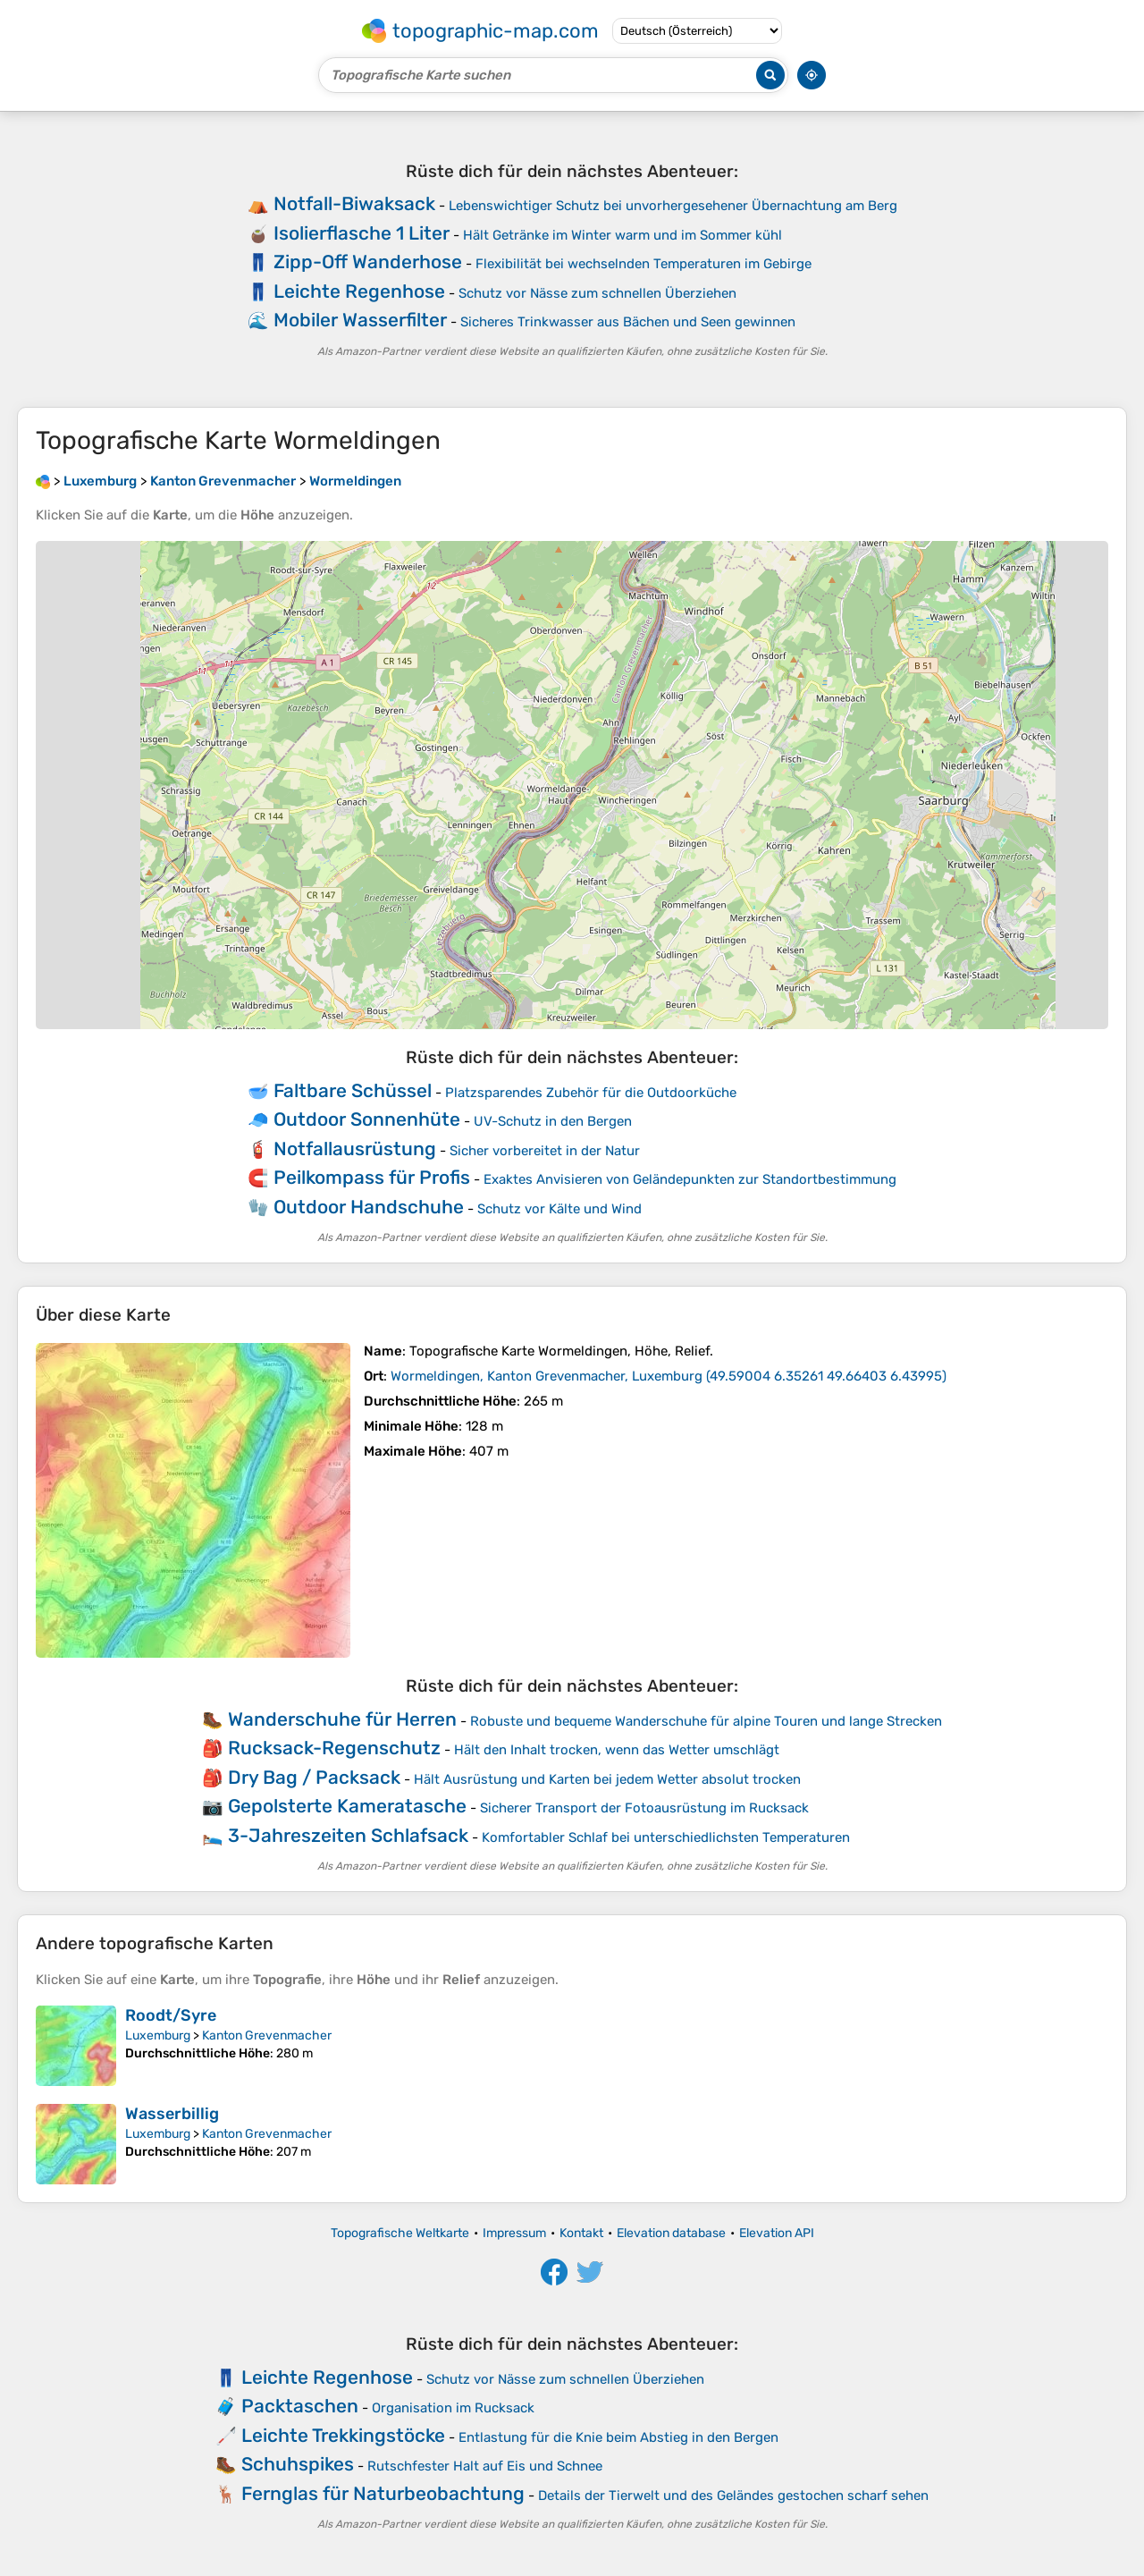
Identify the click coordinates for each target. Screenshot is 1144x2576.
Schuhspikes (297, 2464)
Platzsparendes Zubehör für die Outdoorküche (590, 1093)
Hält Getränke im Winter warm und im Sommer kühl (622, 235)
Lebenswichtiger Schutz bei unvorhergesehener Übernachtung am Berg (673, 206)
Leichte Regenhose (359, 291)
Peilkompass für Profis (371, 1177)
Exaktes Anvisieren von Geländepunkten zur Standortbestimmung (690, 1179)
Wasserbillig (172, 2114)
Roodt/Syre (170, 2015)
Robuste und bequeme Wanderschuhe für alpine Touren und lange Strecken (706, 1721)
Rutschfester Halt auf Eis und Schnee (484, 2466)
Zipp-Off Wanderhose (367, 261)
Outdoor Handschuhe (368, 1206)
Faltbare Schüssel (352, 1090)
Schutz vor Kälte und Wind (559, 1209)
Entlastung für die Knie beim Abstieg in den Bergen (618, 2437)
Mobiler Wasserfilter (360, 319)
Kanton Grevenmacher (267, 2035)
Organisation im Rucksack (453, 2408)
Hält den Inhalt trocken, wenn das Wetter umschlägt (616, 1750)
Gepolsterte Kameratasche (347, 1806)
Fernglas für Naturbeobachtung (383, 2493)
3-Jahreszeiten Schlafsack (348, 1835)
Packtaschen (299, 2405)
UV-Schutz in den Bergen (553, 1121)
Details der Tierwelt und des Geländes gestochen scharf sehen (733, 2495)
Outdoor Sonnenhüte (366, 1119)
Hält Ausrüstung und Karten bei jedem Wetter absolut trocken (607, 1779)
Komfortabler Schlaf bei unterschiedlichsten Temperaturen (666, 1837)
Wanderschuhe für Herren (342, 1719)
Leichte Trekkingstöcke (343, 2435)
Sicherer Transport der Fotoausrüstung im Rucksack (644, 1808)
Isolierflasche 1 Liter (361, 233)
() (668, 1376)
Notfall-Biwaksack (354, 203)
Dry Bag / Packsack (314, 1777)
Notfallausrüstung (354, 1148)
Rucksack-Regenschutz (334, 1747)
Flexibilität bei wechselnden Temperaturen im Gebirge (643, 264)
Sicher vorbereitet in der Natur (545, 1151)
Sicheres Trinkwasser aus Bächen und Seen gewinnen (627, 322)
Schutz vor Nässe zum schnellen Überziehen (597, 293)
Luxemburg (157, 2035)
